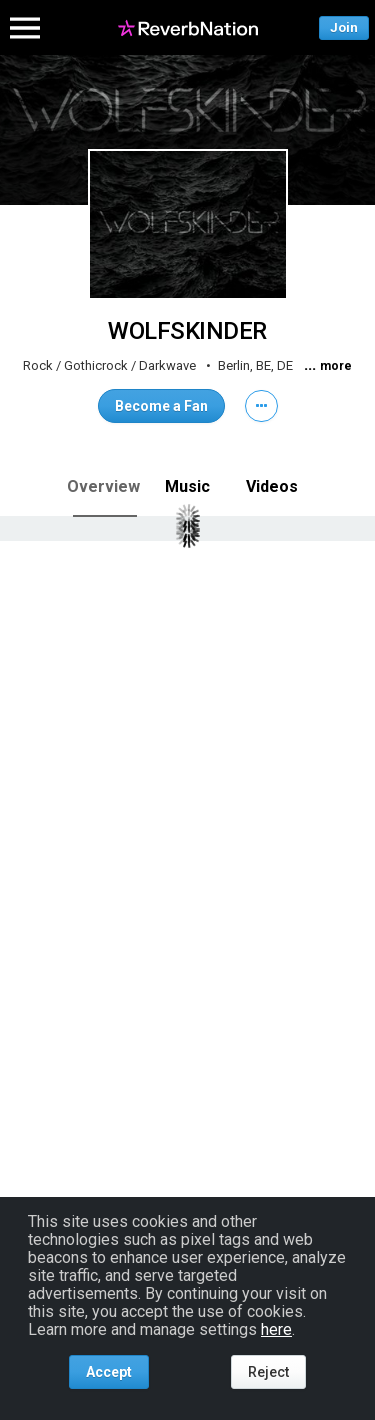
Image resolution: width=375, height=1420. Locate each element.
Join (344, 27)
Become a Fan (161, 406)
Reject (268, 1372)
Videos (272, 486)
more (336, 366)
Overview (103, 486)
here (276, 1329)
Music (187, 486)
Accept (109, 1372)
